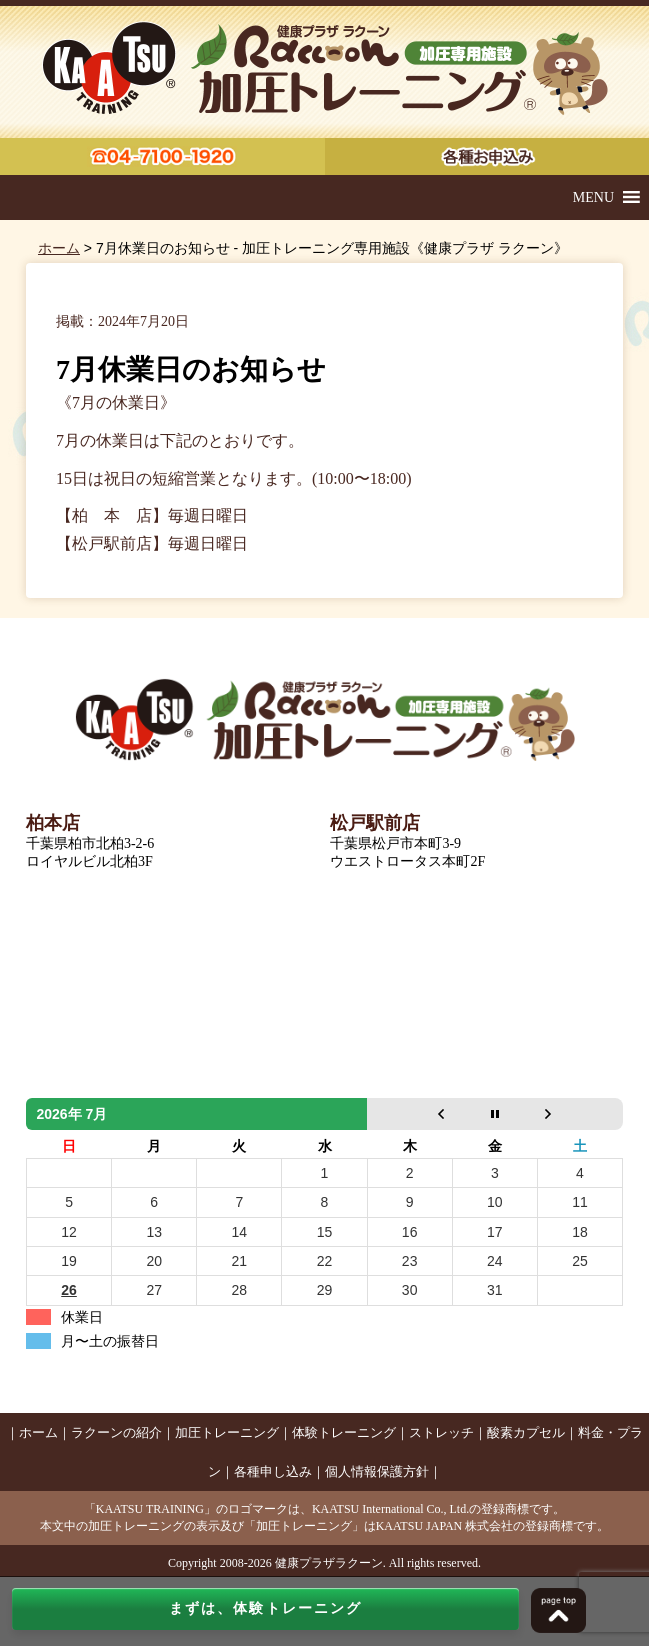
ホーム (59, 248)
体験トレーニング (344, 1432)
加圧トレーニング (227, 1432)
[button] (593, 197)
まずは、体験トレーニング (265, 1608)
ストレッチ (441, 1432)
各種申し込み (273, 1471)
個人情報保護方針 (377, 1471)
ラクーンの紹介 (116, 1432)
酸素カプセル (526, 1432)
